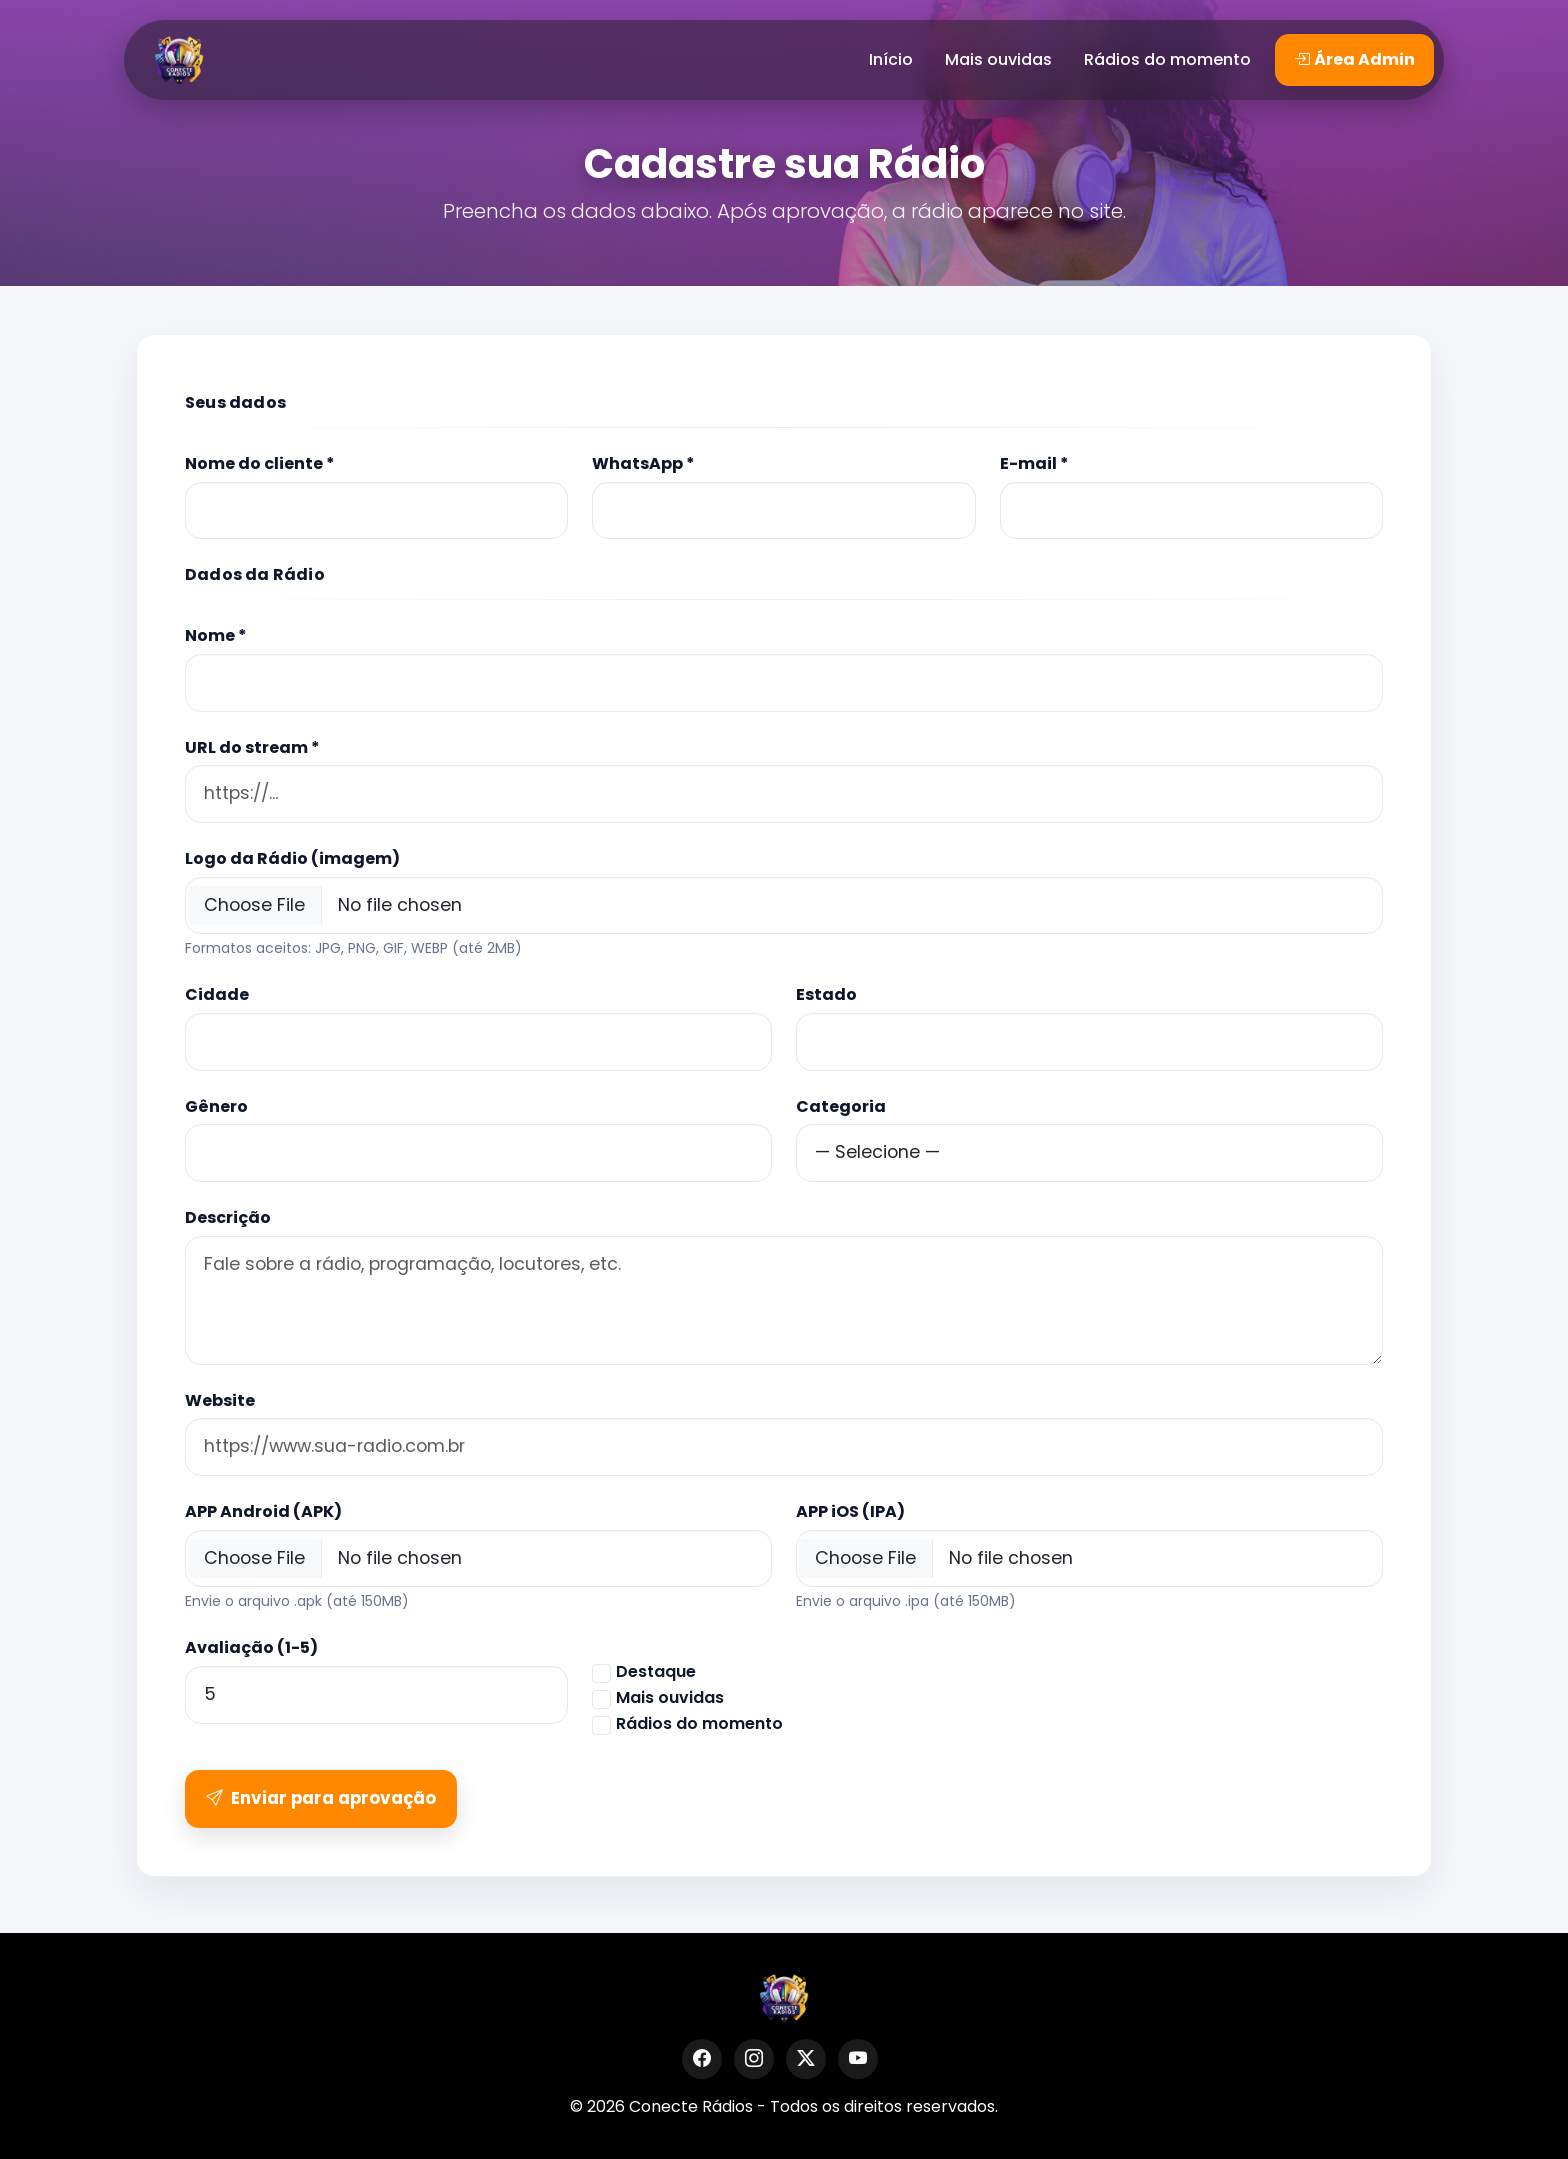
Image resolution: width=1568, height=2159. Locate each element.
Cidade (217, 994)
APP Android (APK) (263, 1511)
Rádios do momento (1167, 59)
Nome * (216, 635)
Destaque (656, 1671)
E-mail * (1034, 463)
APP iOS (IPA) (850, 1511)
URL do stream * (252, 747)
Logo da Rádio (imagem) (292, 858)
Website (220, 1400)
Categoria (841, 1106)
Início (891, 59)
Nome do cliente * (260, 463)
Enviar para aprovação (321, 1798)
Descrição (228, 1217)
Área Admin (1354, 59)
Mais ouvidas (998, 59)
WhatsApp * (643, 463)
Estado (826, 994)
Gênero (216, 1106)
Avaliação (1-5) (251, 1647)
